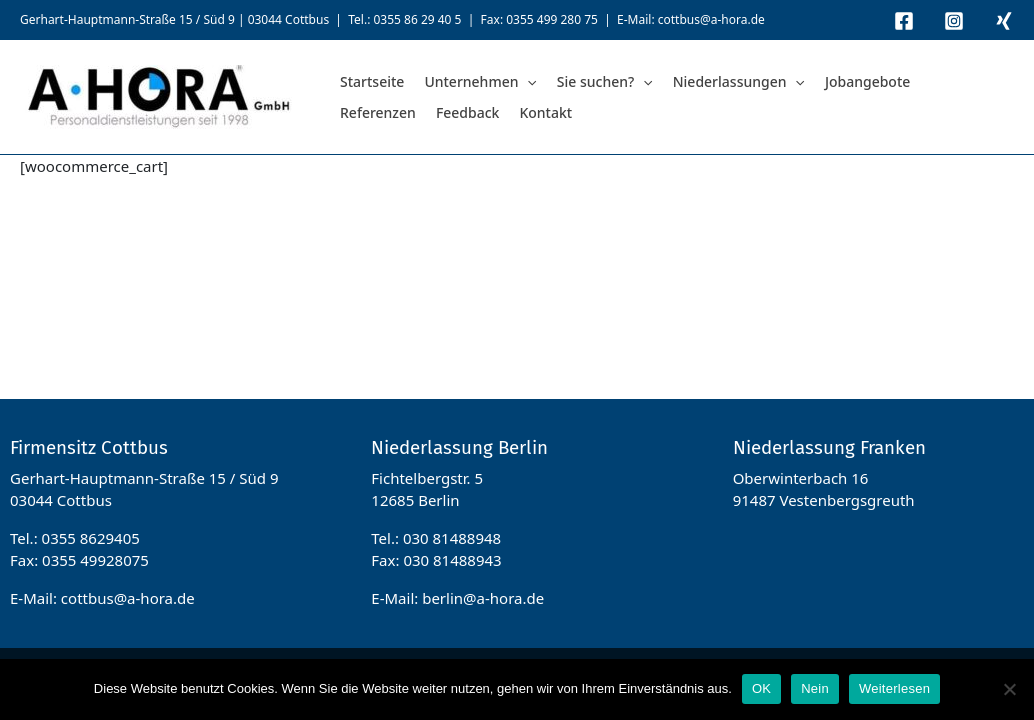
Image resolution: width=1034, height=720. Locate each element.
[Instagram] (954, 21)
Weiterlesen (894, 688)
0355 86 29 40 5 (417, 19)
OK (761, 688)
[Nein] (1009, 689)
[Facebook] (904, 21)
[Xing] (1004, 21)
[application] (527, 81)
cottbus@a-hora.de (711, 19)
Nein (815, 688)
